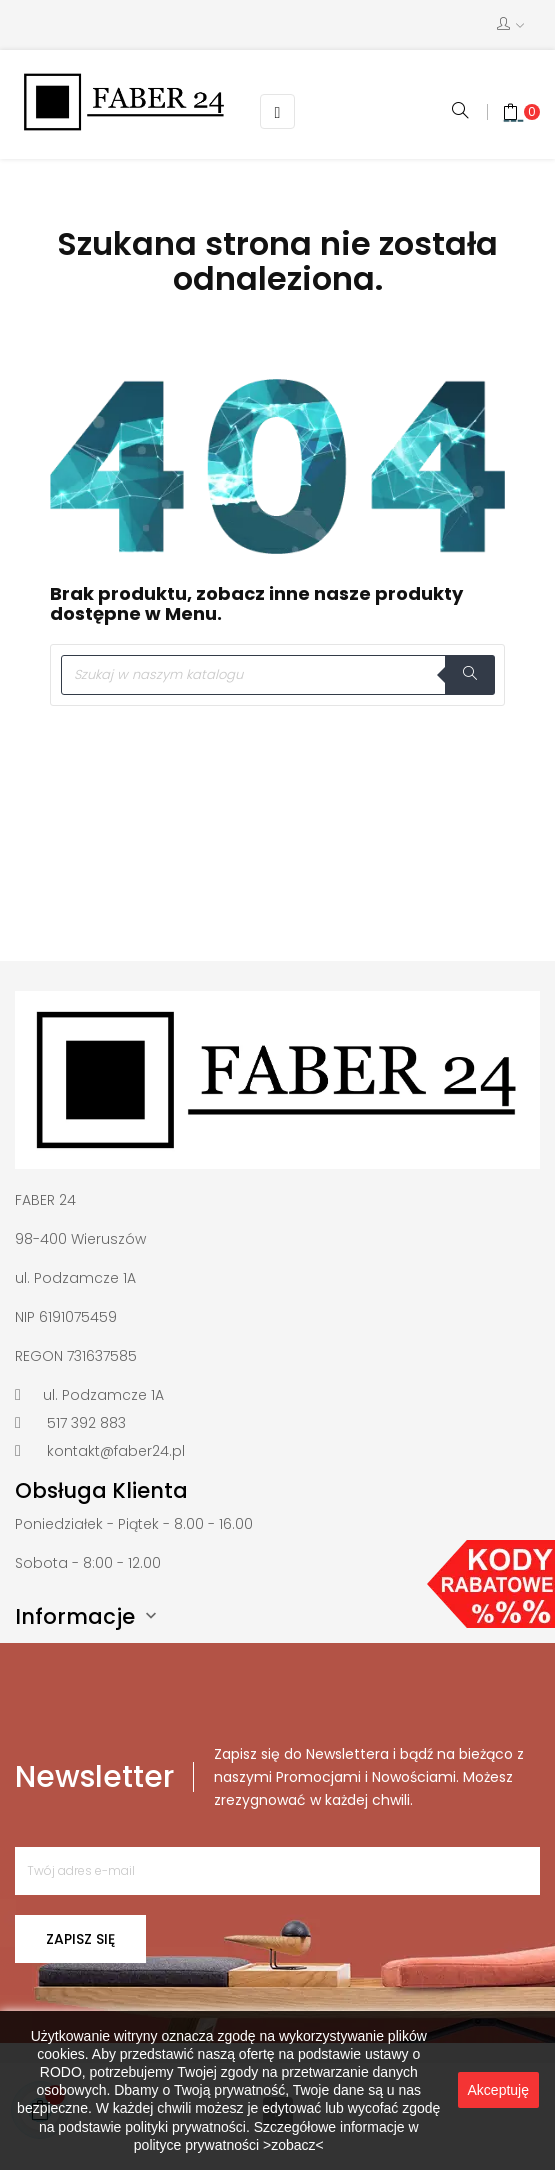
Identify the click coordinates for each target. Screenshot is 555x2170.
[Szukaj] (277, 675)
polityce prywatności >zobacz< (229, 2145)
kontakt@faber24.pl (116, 1451)
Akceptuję (498, 2090)
